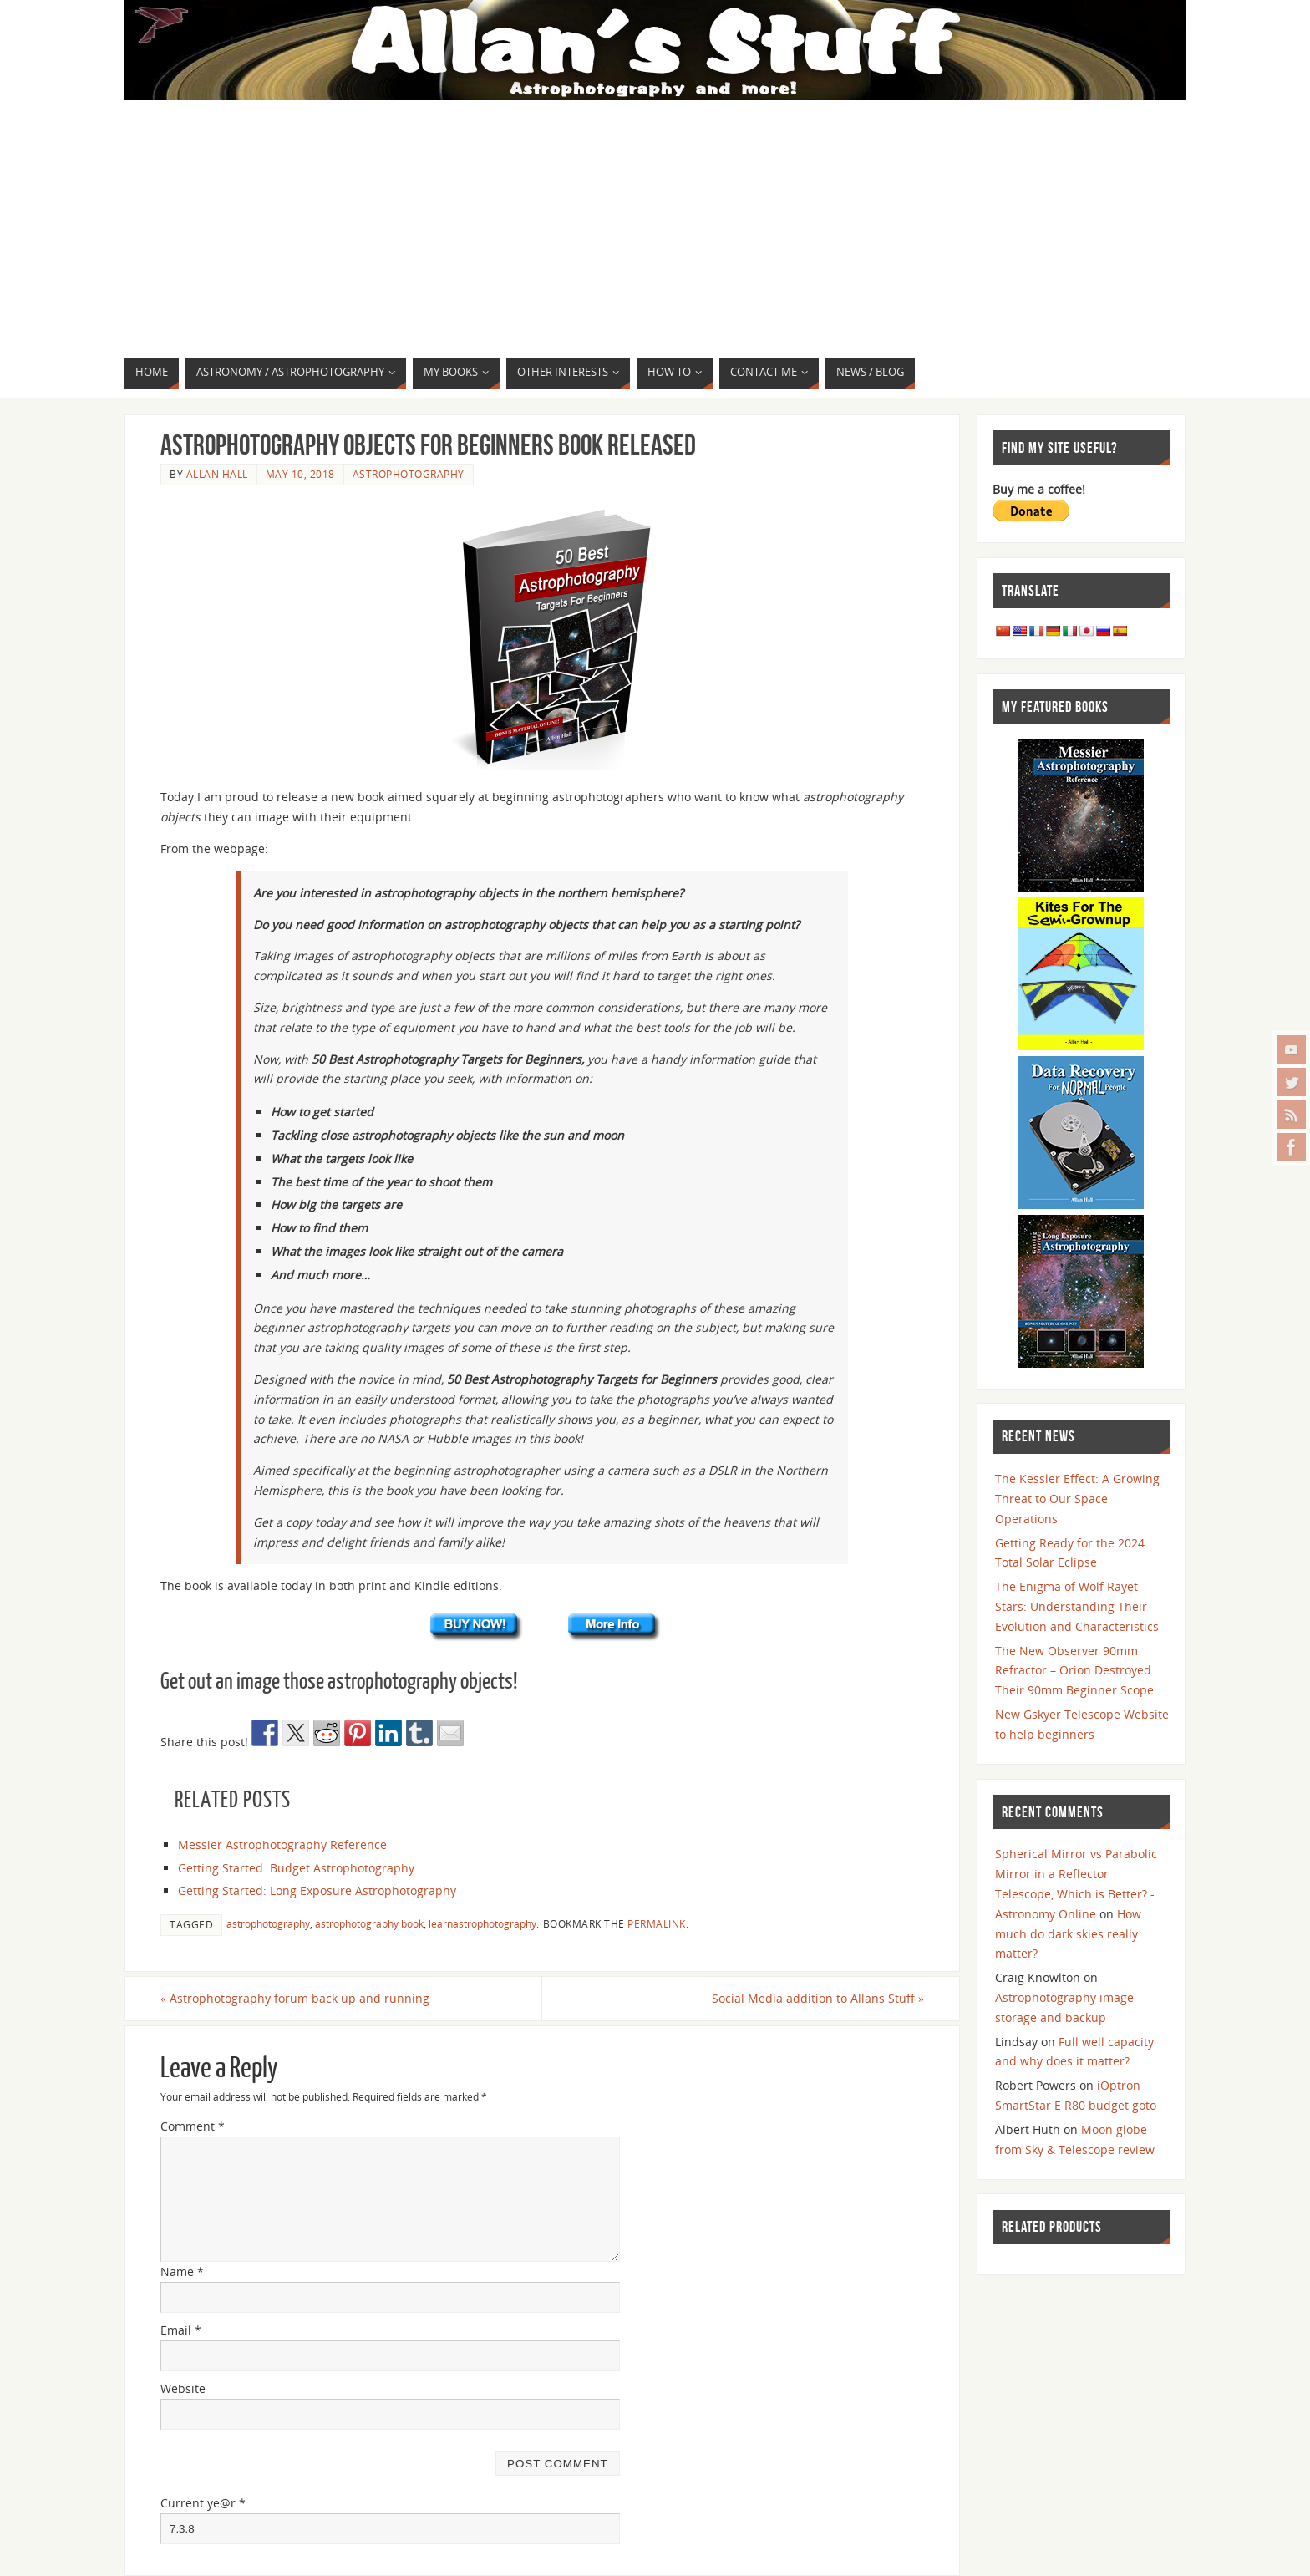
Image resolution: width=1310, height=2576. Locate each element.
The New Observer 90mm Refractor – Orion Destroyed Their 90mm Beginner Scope (1074, 1671)
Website (183, 2388)
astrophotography (268, 1923)
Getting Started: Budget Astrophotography (296, 1868)
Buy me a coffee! (1039, 489)
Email (180, 2330)
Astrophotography (409, 473)
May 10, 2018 (300, 473)
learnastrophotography (482, 1923)
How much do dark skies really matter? (1068, 1934)
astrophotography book (369, 1923)
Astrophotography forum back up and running (294, 1998)
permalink (656, 1923)
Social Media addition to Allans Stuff (818, 1998)
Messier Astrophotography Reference (282, 1844)
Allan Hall (217, 473)
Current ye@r (203, 2503)
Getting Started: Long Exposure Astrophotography (317, 1890)
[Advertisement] (655, 231)
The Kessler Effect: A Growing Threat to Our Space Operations (1077, 1499)
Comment (192, 2126)
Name (182, 2271)
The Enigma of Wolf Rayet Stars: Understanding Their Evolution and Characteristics (1077, 1606)
